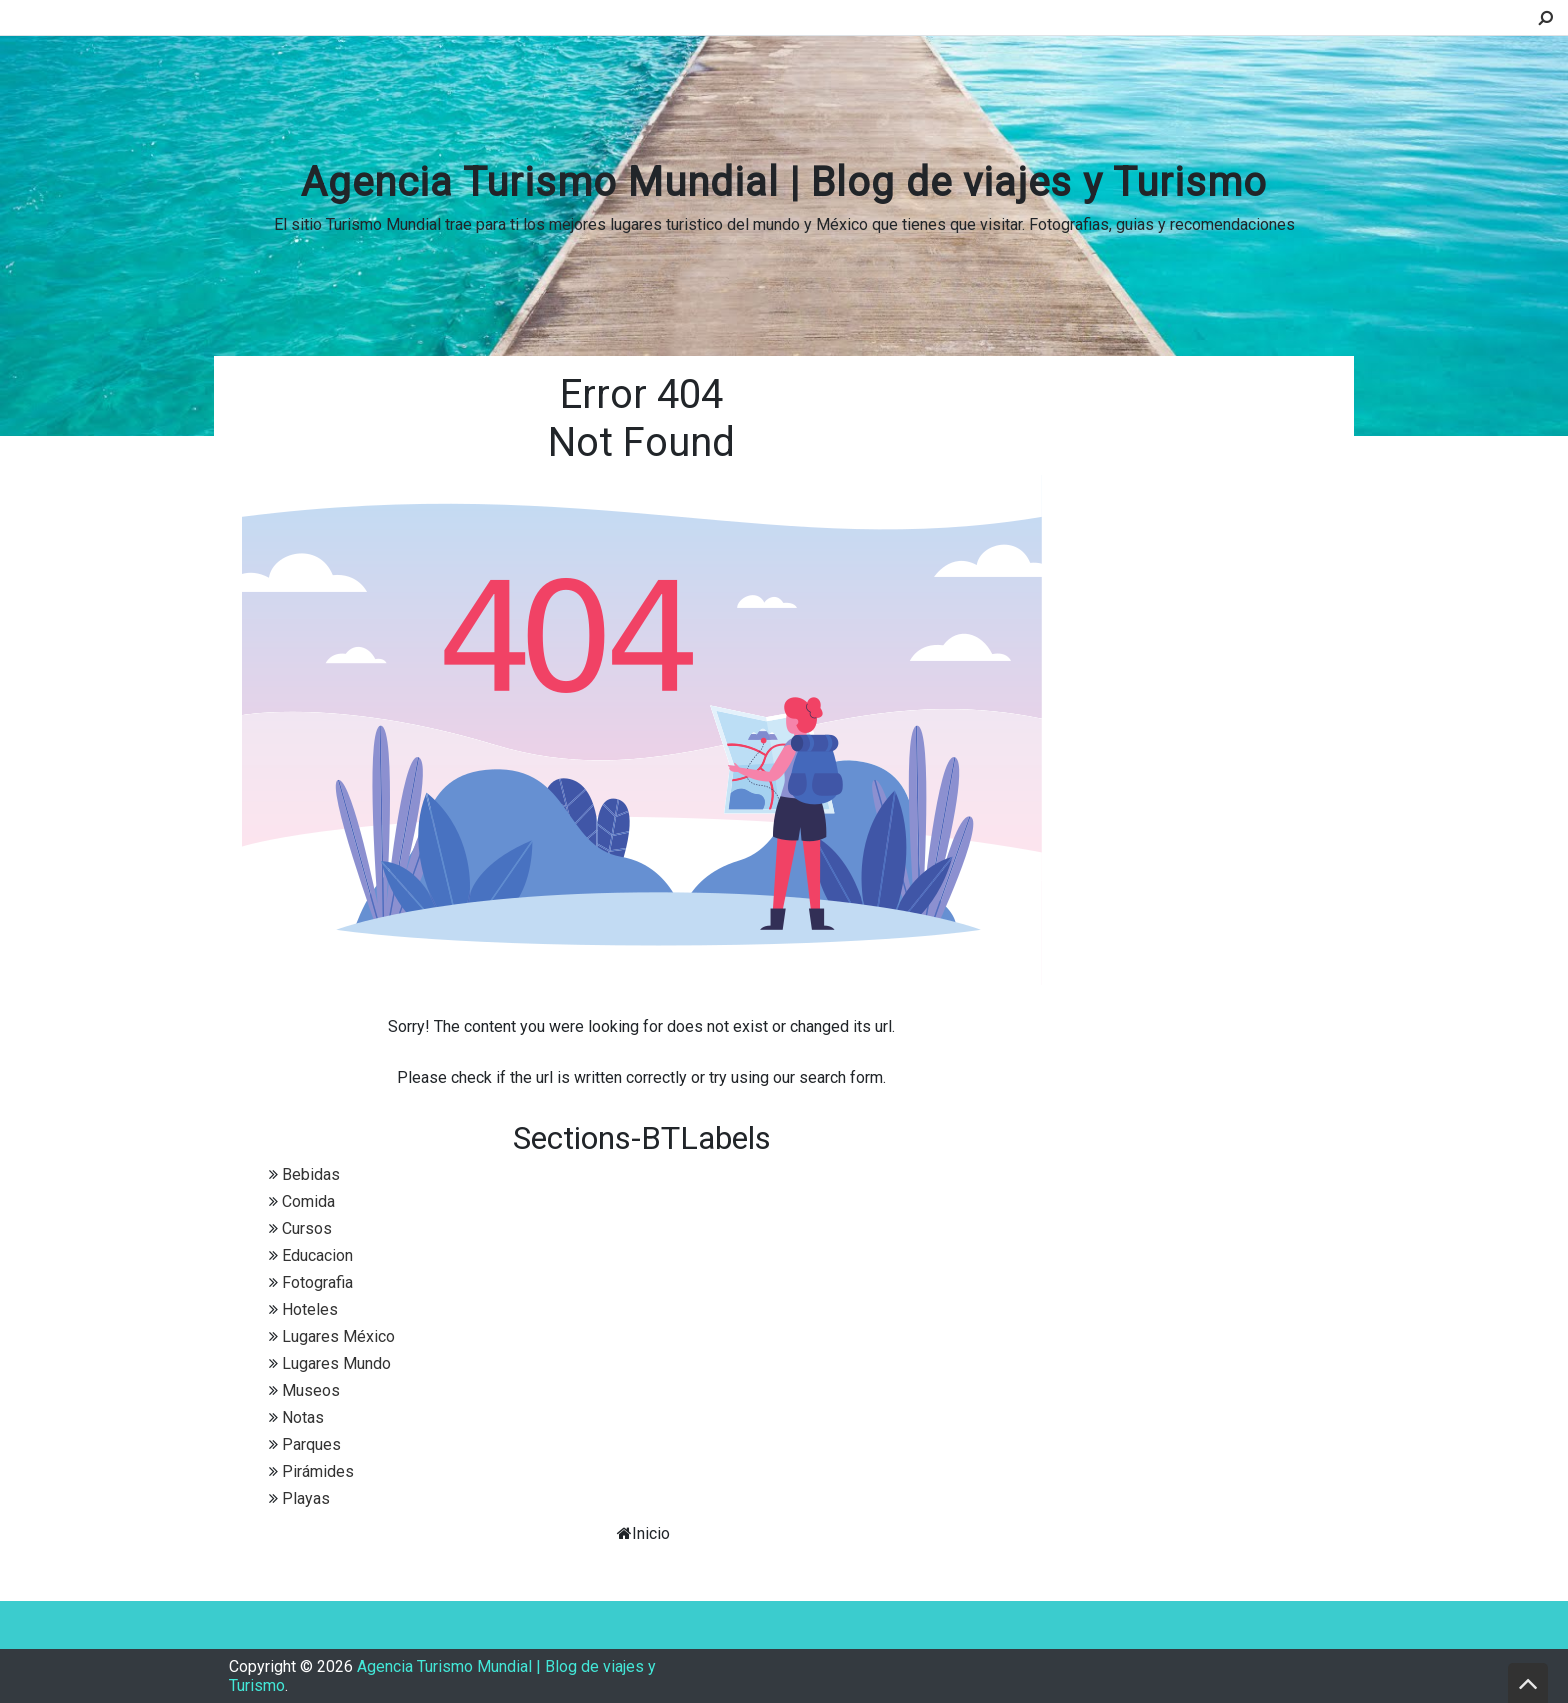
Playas (306, 1498)
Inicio (651, 1533)
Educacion (317, 1255)
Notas (303, 1417)
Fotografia (317, 1282)
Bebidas (311, 1174)
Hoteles (310, 1309)
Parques (311, 1444)
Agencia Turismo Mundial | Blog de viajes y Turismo (784, 182)
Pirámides (318, 1471)
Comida (308, 1201)
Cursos (307, 1228)
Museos (311, 1390)
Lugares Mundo (336, 1363)
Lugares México (338, 1336)
